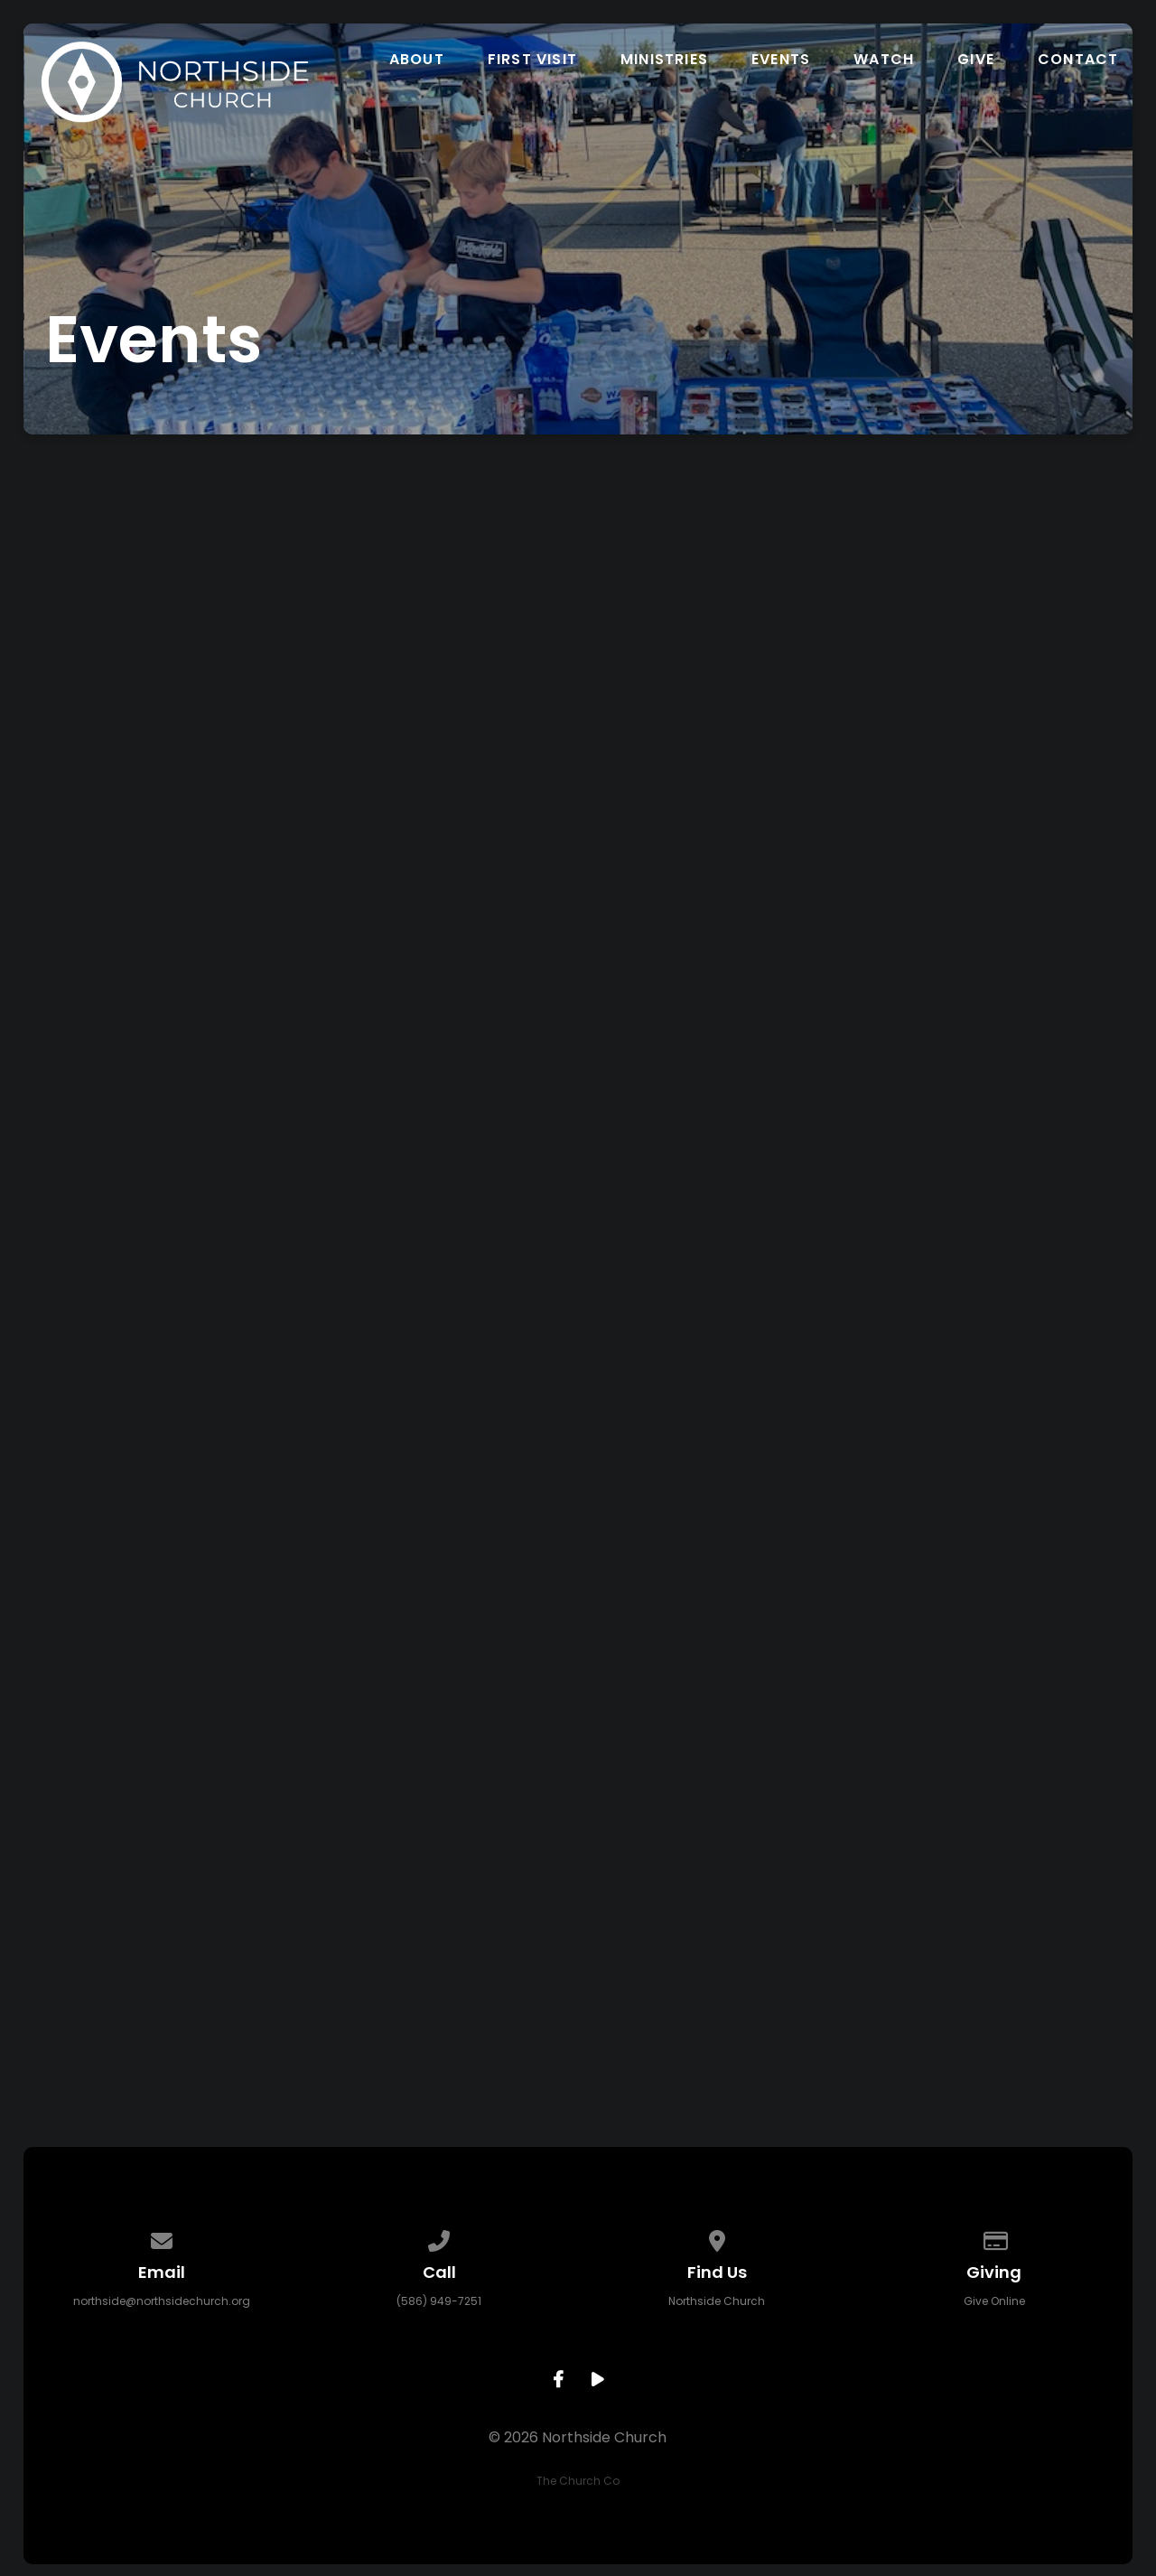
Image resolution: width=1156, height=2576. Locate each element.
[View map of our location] (717, 2237)
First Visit (532, 59)
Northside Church (716, 2301)
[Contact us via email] (161, 2237)
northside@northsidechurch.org (161, 2301)
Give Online (994, 2301)
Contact (1078, 59)
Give (975, 59)
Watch (883, 59)
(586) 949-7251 (438, 2301)
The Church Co (578, 2480)
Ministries (664, 59)
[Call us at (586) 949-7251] (439, 2237)
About (416, 59)
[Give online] (994, 2237)
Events (780, 59)
